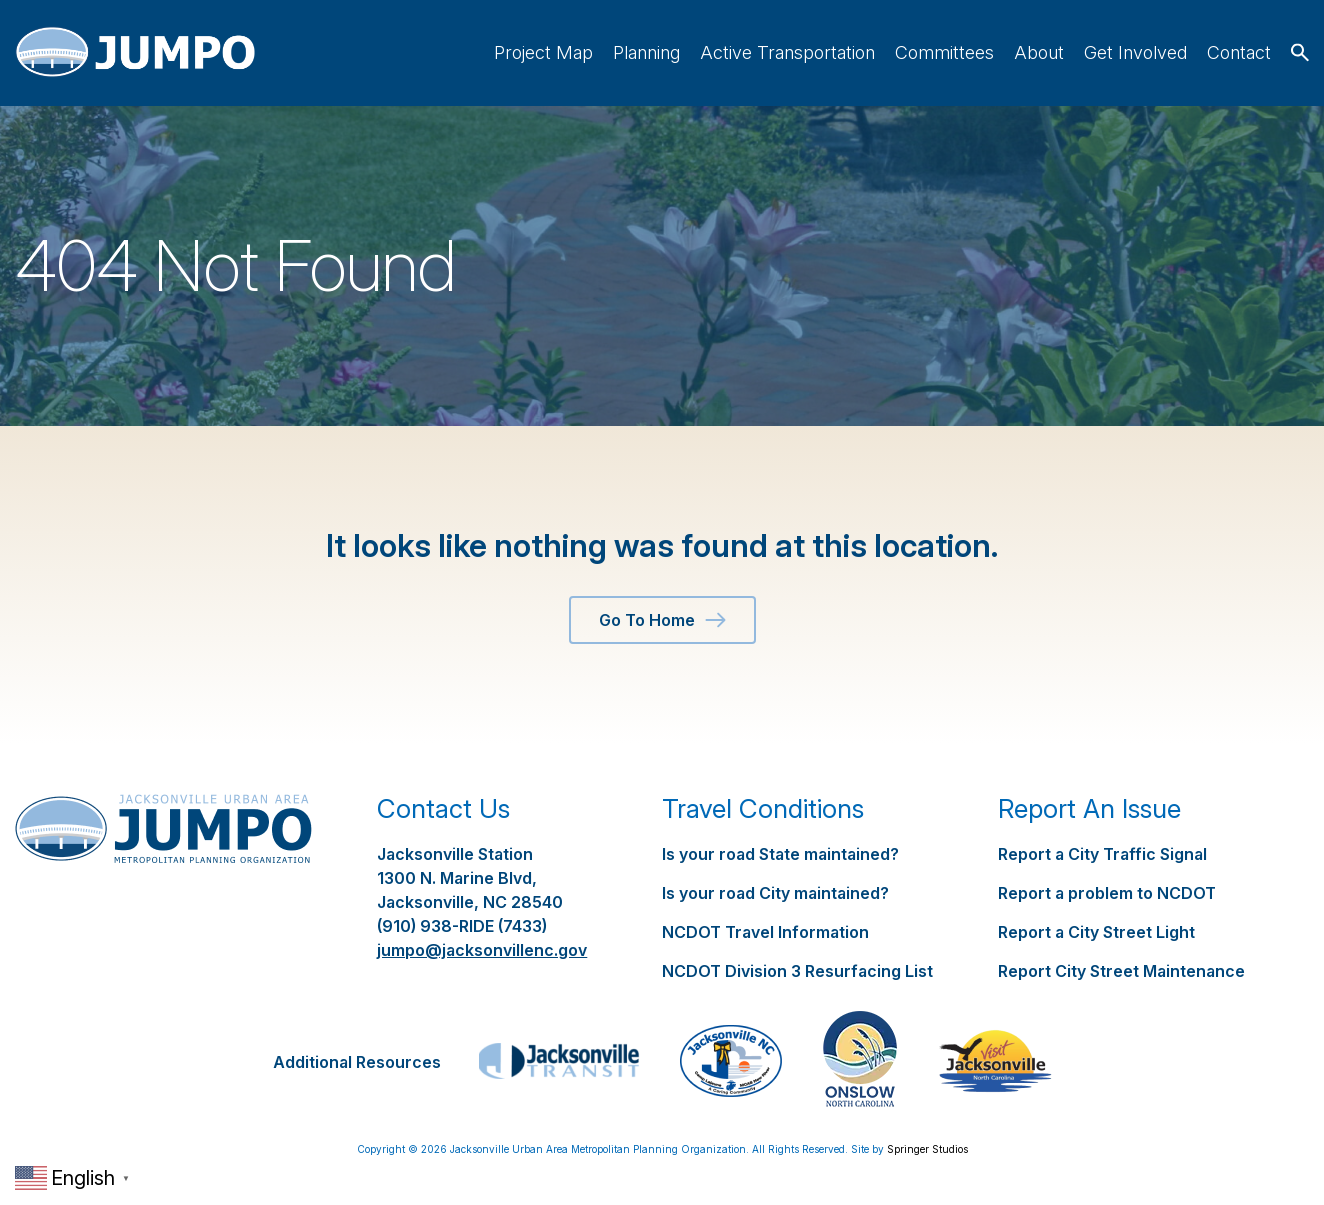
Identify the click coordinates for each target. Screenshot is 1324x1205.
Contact (1239, 52)
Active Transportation (787, 52)
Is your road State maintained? (780, 854)
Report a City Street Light (1096, 932)
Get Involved (1135, 52)
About (1039, 52)
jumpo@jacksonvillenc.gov (482, 950)
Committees (944, 52)
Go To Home (662, 620)
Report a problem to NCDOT (1107, 893)
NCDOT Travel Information (765, 932)
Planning (646, 52)
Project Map (543, 52)
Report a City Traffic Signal (1102, 854)
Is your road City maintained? (775, 893)
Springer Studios (927, 1149)
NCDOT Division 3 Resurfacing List (797, 971)
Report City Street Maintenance (1121, 971)
